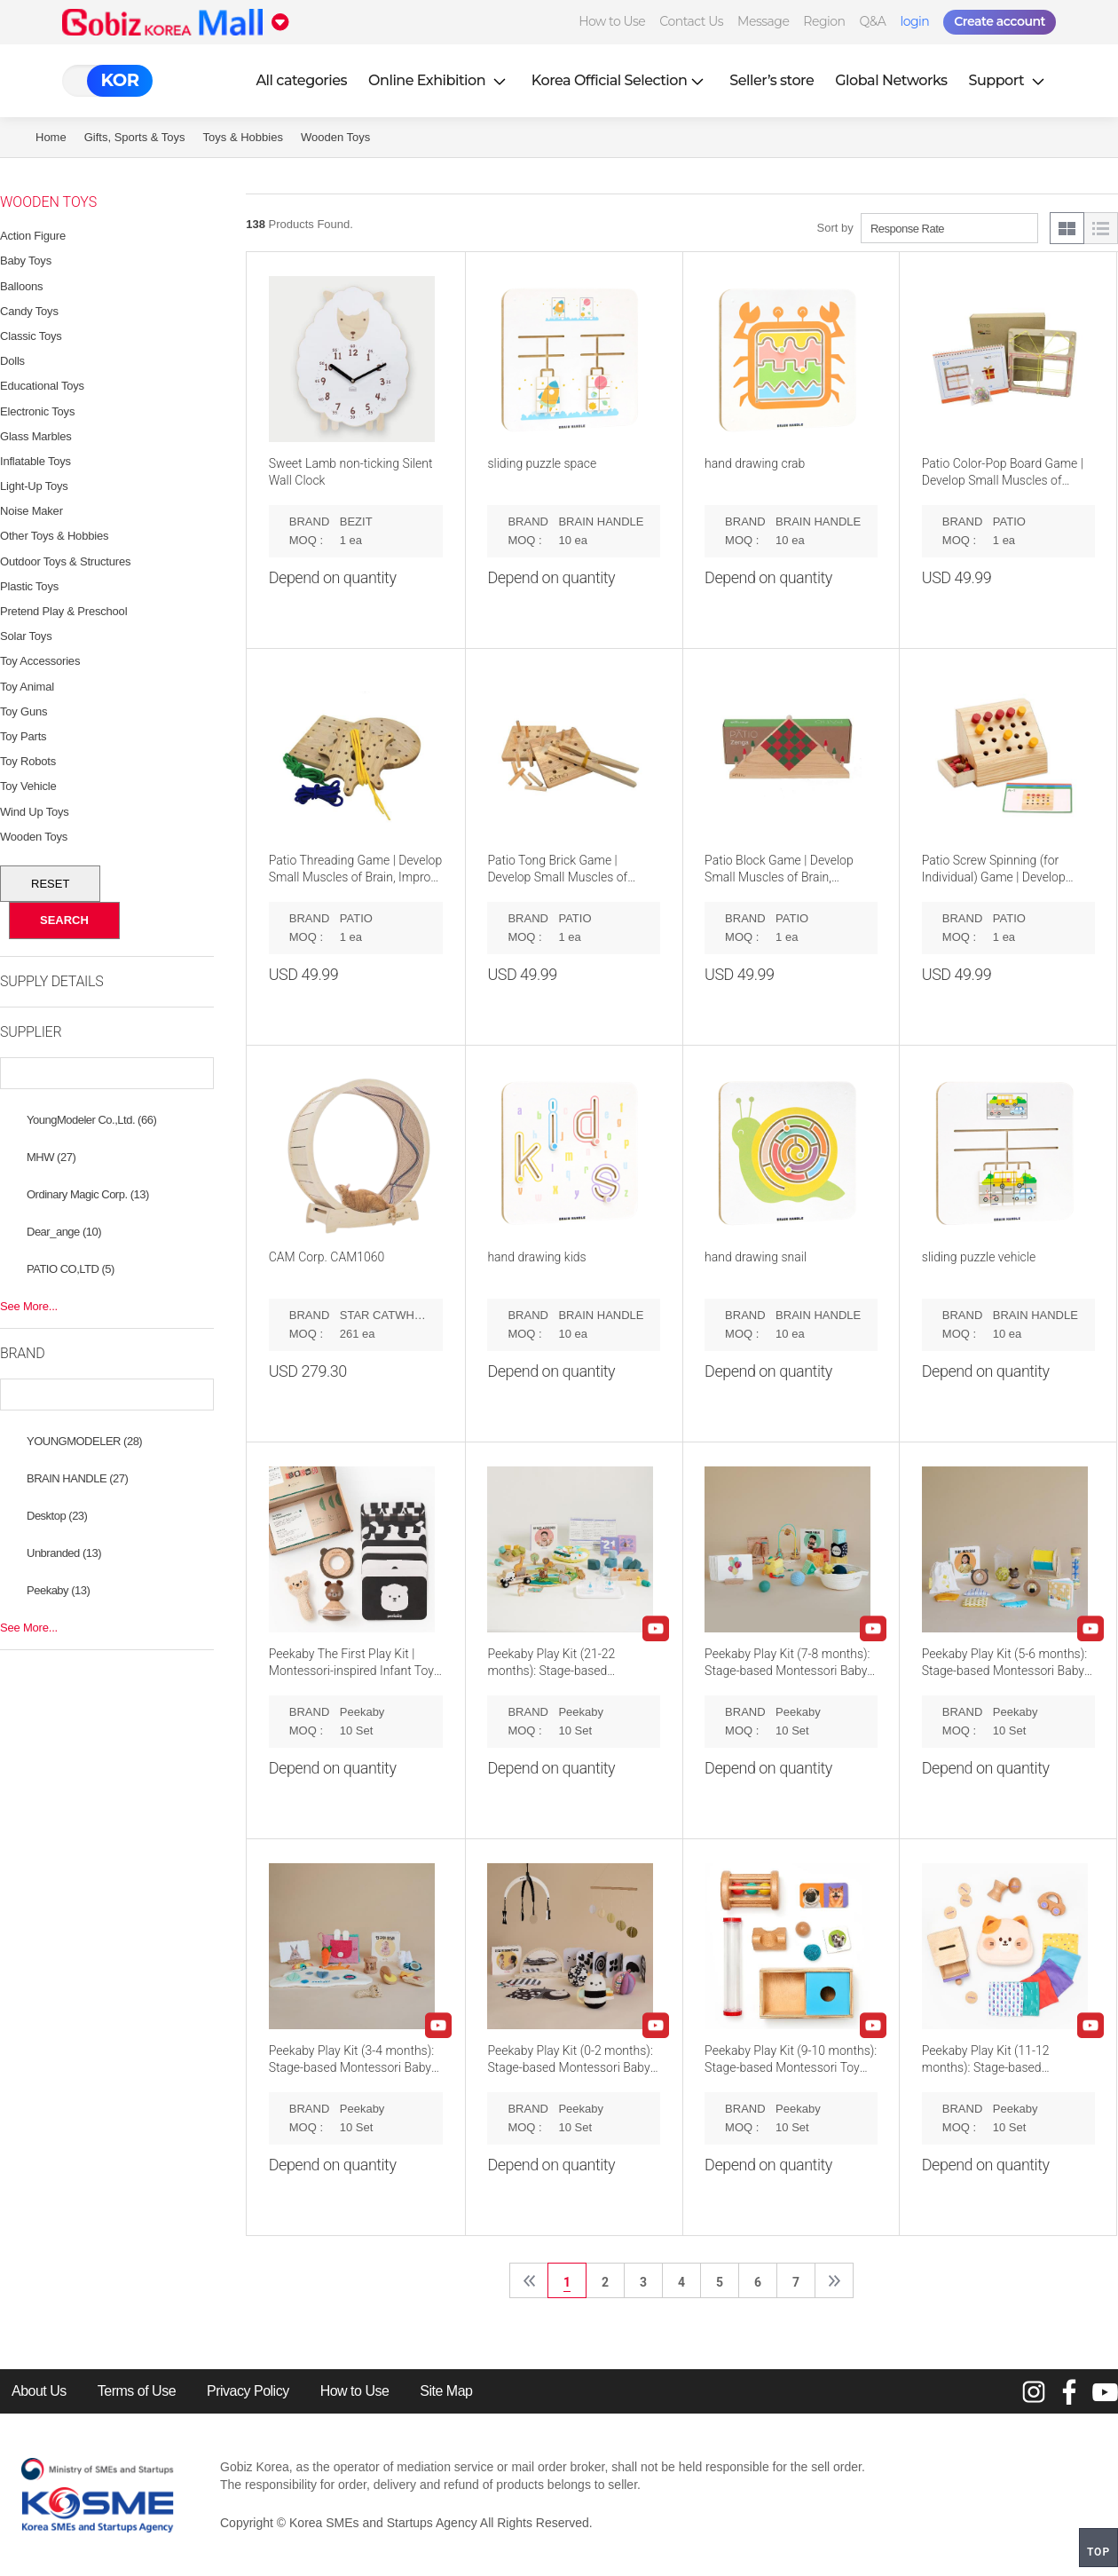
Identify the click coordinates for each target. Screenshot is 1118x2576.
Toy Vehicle (28, 786)
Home (51, 137)
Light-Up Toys (34, 486)
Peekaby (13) (58, 1590)
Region (824, 21)
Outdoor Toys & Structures (65, 561)
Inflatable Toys (35, 461)
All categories (301, 80)
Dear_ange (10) (64, 1231)
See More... (29, 1306)
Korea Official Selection (620, 80)
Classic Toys (31, 336)
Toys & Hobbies (243, 137)
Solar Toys (25, 636)
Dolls (12, 360)
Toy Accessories (40, 661)
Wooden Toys (335, 137)
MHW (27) (51, 1157)
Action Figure (33, 235)
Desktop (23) (57, 1515)
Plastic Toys (29, 586)
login (914, 21)
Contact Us (691, 21)
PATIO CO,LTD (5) (70, 1269)
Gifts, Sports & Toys (134, 137)
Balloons (21, 286)
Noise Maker (31, 511)
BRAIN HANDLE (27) (77, 1478)
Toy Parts (23, 736)
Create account (999, 21)
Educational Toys (42, 385)
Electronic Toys (37, 411)
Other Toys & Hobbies (54, 535)
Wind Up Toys (34, 811)
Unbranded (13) (64, 1553)
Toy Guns (23, 711)
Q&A (873, 21)
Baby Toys (25, 260)
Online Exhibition (439, 80)
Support (1009, 80)
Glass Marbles (35, 436)
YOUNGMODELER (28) (84, 1441)
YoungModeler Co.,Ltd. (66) (91, 1119)
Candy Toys (29, 311)
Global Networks (891, 80)
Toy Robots (28, 761)
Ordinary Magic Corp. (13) (88, 1194)
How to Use (612, 21)
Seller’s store (771, 80)
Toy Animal (27, 686)
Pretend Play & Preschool (63, 611)
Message (763, 21)
